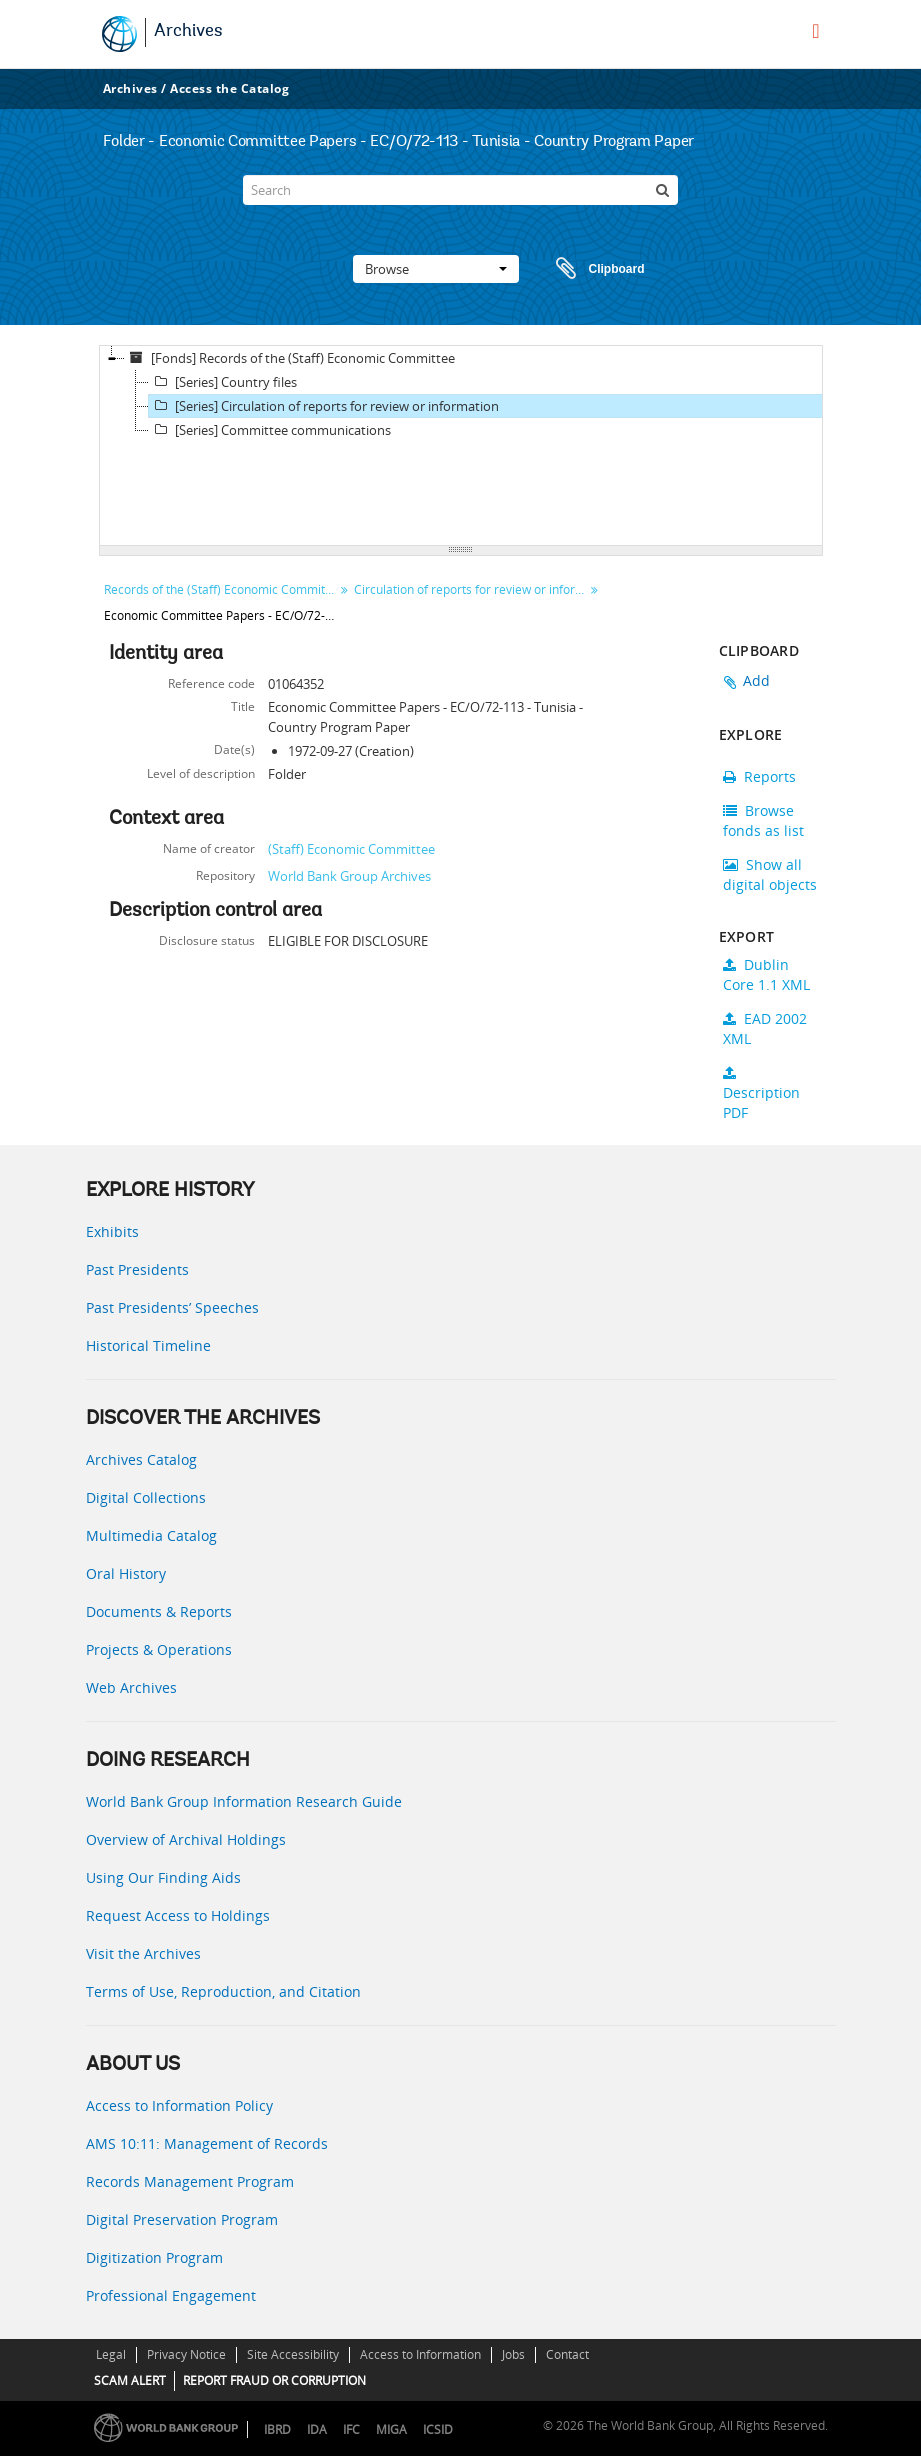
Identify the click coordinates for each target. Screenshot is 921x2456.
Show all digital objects (770, 874)
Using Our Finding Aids (163, 1877)
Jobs (513, 2354)
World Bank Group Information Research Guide (244, 1801)
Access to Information (420, 2354)
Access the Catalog (229, 88)
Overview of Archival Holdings (186, 1839)
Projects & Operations (159, 1649)
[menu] (815, 31)
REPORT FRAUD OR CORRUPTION (274, 2380)
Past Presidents (137, 1269)
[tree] (461, 446)
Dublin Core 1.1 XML (766, 974)
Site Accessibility (293, 2354)
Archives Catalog (141, 1459)
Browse (436, 269)
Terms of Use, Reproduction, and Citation (223, 1991)
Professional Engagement (171, 2295)
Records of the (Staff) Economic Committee (221, 589)
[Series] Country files (223, 382)
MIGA (391, 2429)
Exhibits (112, 1231)
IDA (317, 2429)
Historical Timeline (148, 1345)
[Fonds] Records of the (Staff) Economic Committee (290, 358)
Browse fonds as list (763, 820)
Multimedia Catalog (151, 1535)
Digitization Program (154, 2257)
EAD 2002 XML (765, 1028)
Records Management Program (190, 2181)
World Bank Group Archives (349, 876)
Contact (567, 2354)
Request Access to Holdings (178, 1915)
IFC (351, 2429)
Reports (759, 776)
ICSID (438, 2429)
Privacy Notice (186, 2354)
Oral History (126, 1573)
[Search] (460, 190)
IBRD (277, 2429)
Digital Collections (146, 1497)
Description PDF (761, 1094)
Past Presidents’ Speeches (172, 1307)
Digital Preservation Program (182, 2219)
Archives (188, 32)
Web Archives (131, 1687)
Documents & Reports (159, 1611)
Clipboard (591, 269)
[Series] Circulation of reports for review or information (324, 406)
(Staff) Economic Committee (351, 849)
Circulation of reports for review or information (471, 589)
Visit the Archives (143, 1953)
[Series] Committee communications (270, 430)
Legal (111, 2354)
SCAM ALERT (130, 2380)
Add (757, 680)
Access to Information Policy (179, 2105)
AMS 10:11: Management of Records (207, 2143)
